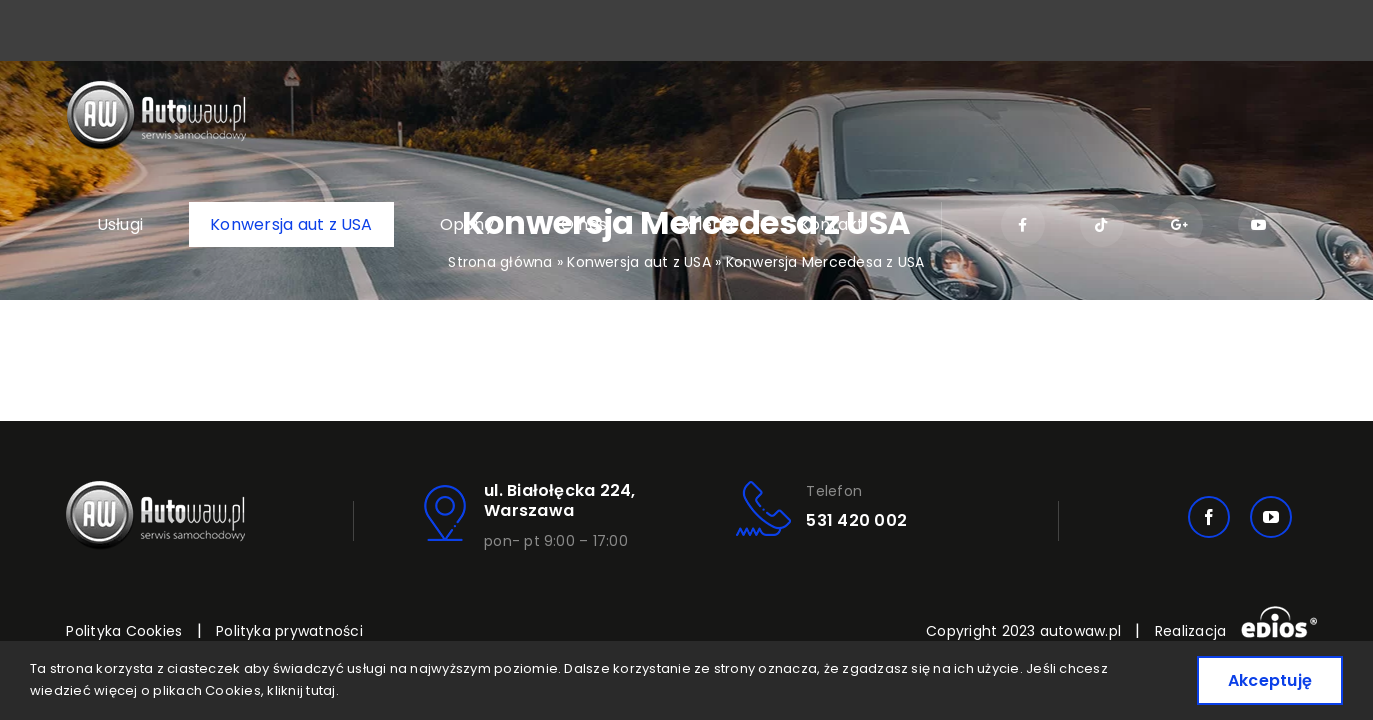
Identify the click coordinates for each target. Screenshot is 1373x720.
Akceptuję (1270, 680)
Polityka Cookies (124, 631)
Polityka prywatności (289, 631)
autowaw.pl (1080, 631)
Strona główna (500, 262)
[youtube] (1271, 517)
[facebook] (1209, 517)
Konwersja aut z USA (639, 262)
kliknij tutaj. (302, 690)
